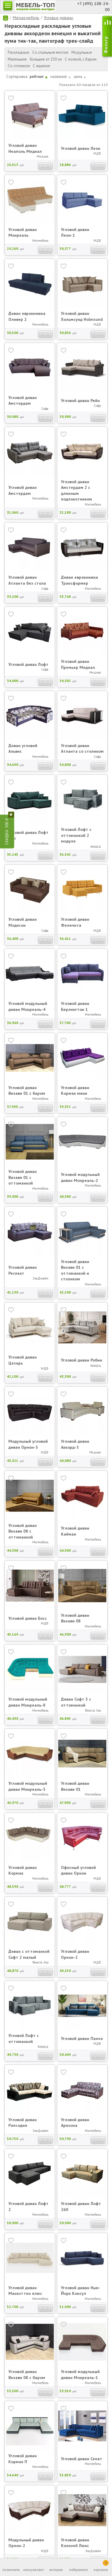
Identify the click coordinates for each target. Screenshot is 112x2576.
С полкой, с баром (80, 59)
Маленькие (17, 59)
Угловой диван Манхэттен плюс (25, 2290)
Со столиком (19, 65)
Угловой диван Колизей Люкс (75, 2543)
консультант (33, 2569)
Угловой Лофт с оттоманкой (23, 2038)
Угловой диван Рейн (80, 400)
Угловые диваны (58, 17)
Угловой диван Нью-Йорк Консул (80, 2290)
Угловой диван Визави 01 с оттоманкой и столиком (75, 1270)
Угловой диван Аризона (75, 2122)
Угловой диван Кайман (75, 1531)
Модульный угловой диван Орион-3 (28, 1444)
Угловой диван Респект (22, 1270)
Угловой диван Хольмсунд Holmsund (82, 316)
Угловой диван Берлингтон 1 (75, 1006)
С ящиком (41, 65)
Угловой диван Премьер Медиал (78, 664)
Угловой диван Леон (80, 148)
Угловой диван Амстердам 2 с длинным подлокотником (76, 490)
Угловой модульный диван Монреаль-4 (27, 1006)
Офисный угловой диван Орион (78, 1870)
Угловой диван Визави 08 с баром (26, 2374)
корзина (101, 2566)
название (60, 76)
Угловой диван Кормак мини (75, 1090)
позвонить (11, 2569)
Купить (45, 166)
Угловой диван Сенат (81, 2458)
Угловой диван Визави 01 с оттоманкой (22, 1177)
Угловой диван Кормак (22, 1870)
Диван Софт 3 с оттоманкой (76, 1702)
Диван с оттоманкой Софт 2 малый (29, 1954)
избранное (78, 2569)
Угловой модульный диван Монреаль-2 (80, 1177)
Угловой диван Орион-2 (75, 1954)
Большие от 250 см (46, 59)
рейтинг (38, 76)
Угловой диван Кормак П (22, 2458)
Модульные (81, 52)
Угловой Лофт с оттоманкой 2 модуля (76, 835)
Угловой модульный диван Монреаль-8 (27, 1702)
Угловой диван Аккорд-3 (75, 1444)
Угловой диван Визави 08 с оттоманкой (22, 1531)
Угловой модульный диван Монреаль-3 (27, 1786)
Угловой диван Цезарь (22, 1360)
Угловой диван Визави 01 (75, 1786)
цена (80, 76)
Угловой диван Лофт (28, 664)
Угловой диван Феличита (75, 922)
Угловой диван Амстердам (22, 400)
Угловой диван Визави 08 (75, 1618)
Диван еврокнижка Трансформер (79, 580)
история (56, 2569)
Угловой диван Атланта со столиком (82, 748)
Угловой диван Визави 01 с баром (26, 1090)
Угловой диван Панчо (82, 2038)
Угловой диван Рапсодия (22, 2122)
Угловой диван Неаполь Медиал (25, 148)
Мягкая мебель (26, 17)
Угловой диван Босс (27, 1618)
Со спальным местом (50, 52)
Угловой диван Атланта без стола (27, 580)
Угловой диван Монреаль (22, 232)
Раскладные (18, 52)
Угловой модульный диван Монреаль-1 (80, 2374)
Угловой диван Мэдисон (22, 922)
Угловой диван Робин (81, 1360)
